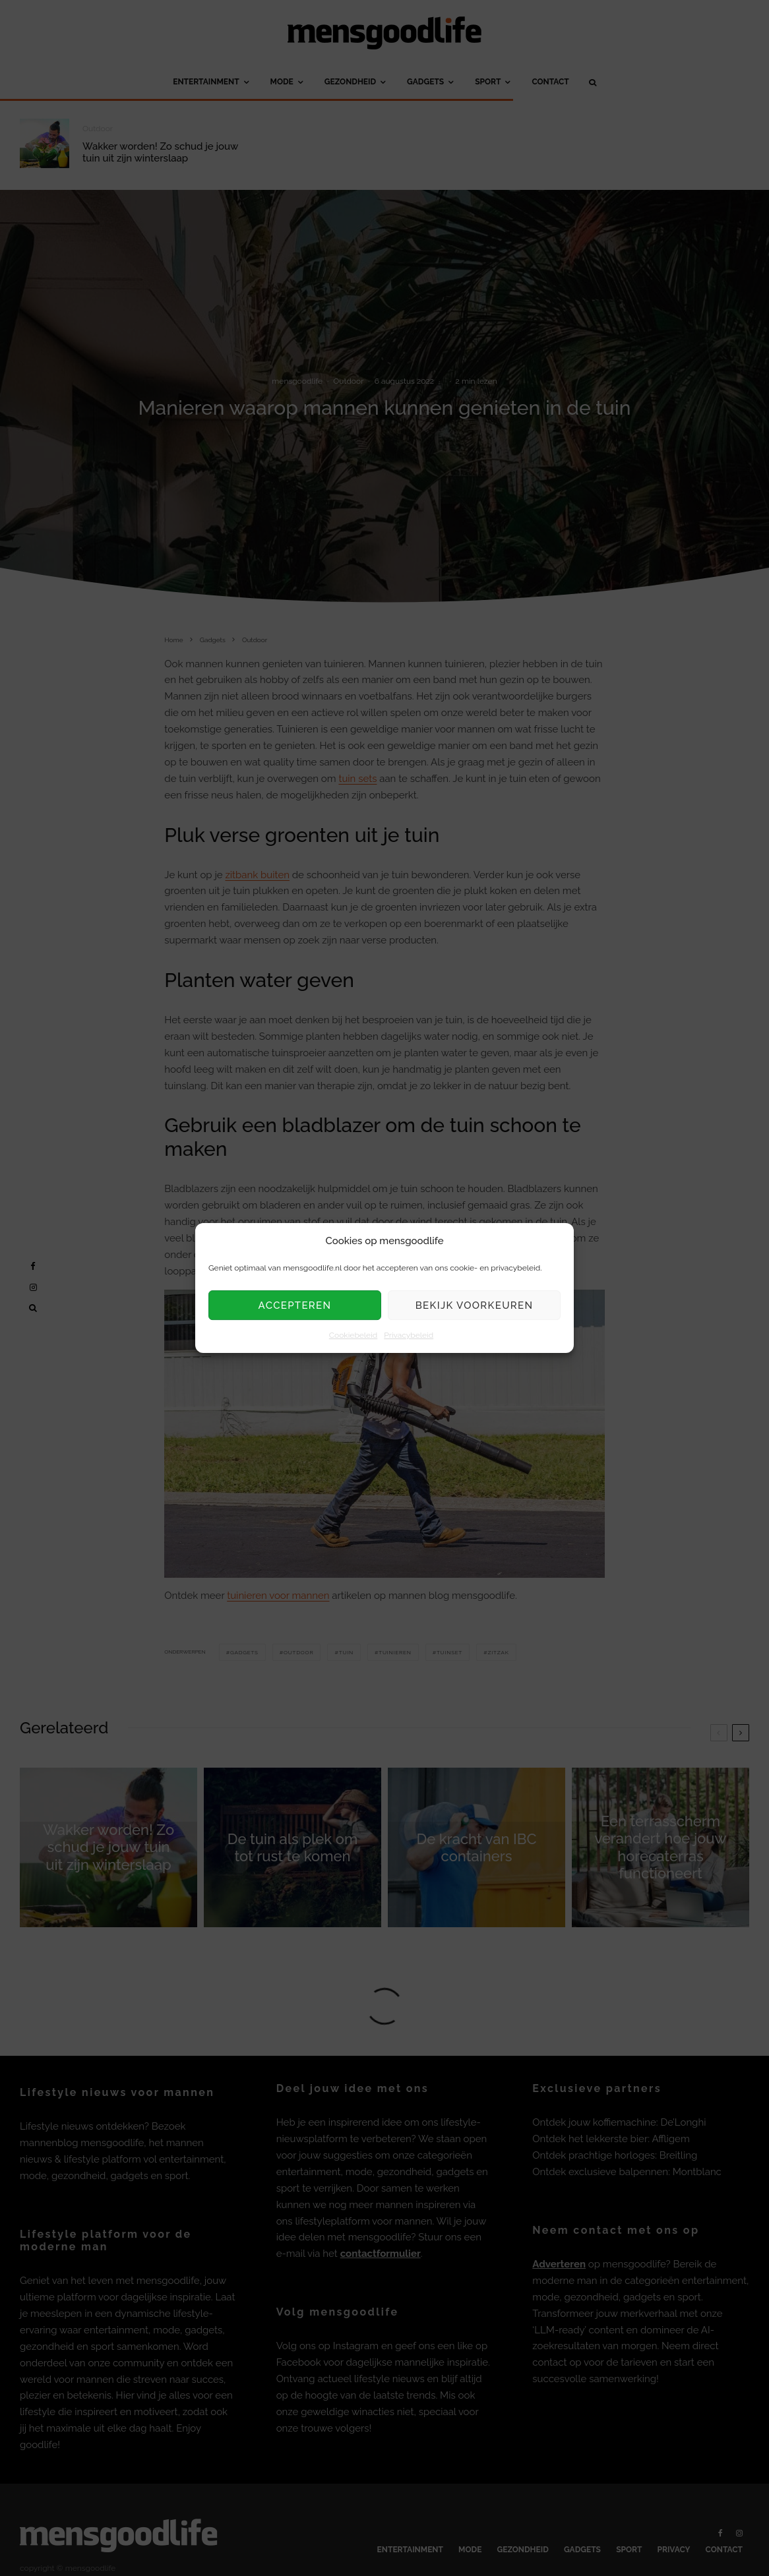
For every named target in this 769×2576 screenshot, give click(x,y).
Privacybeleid (408, 1335)
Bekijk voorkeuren (474, 1305)
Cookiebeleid (353, 1335)
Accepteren (295, 1305)
